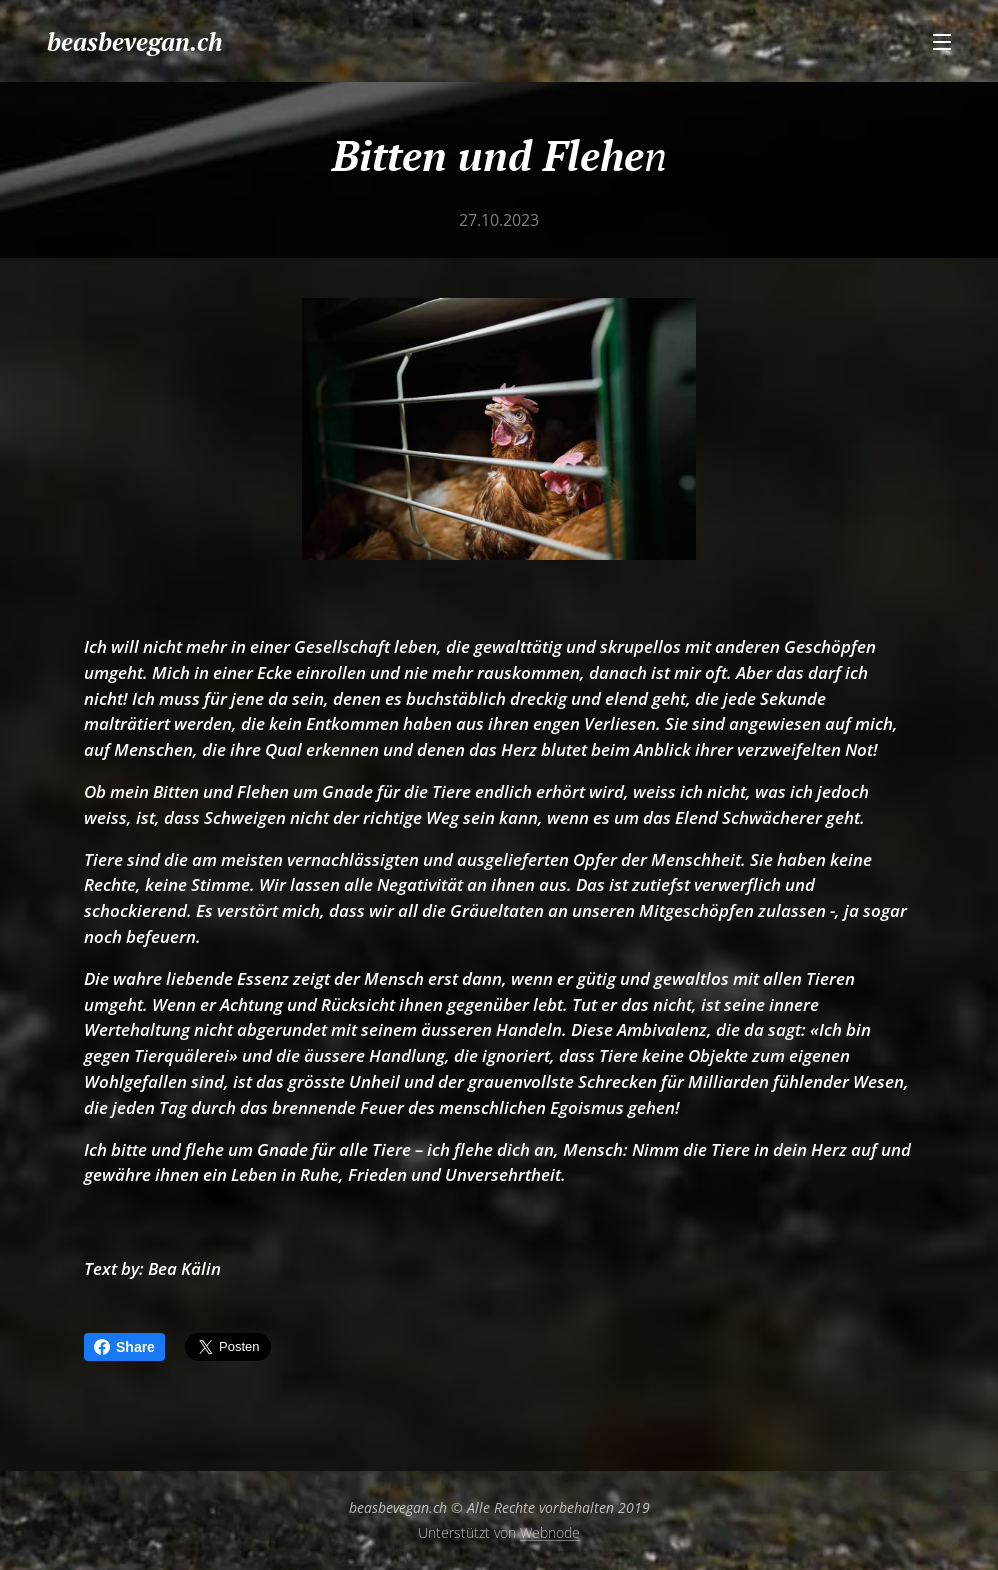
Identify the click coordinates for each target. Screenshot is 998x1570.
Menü (942, 42)
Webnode (550, 1532)
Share (124, 1347)
